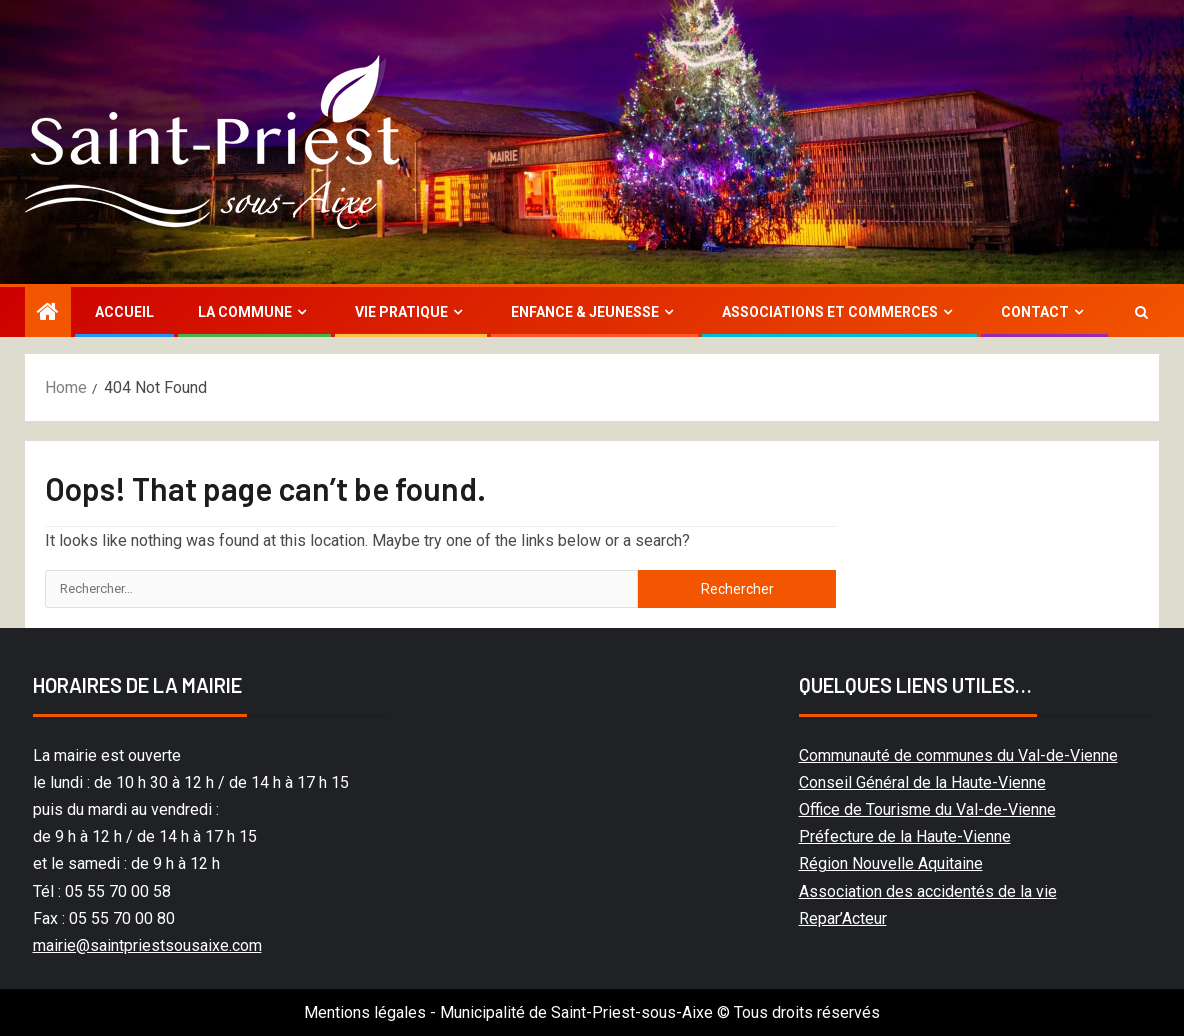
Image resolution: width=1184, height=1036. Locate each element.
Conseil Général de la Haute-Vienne (922, 782)
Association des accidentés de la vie (928, 891)
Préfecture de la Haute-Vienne (905, 836)
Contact (1035, 312)
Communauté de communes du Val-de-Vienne (958, 755)
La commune (245, 312)
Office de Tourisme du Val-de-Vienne (927, 809)
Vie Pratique (401, 312)
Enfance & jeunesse (585, 312)
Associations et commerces (830, 312)
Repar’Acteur (843, 918)
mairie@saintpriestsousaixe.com (147, 945)
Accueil (124, 312)
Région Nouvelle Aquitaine (891, 863)
